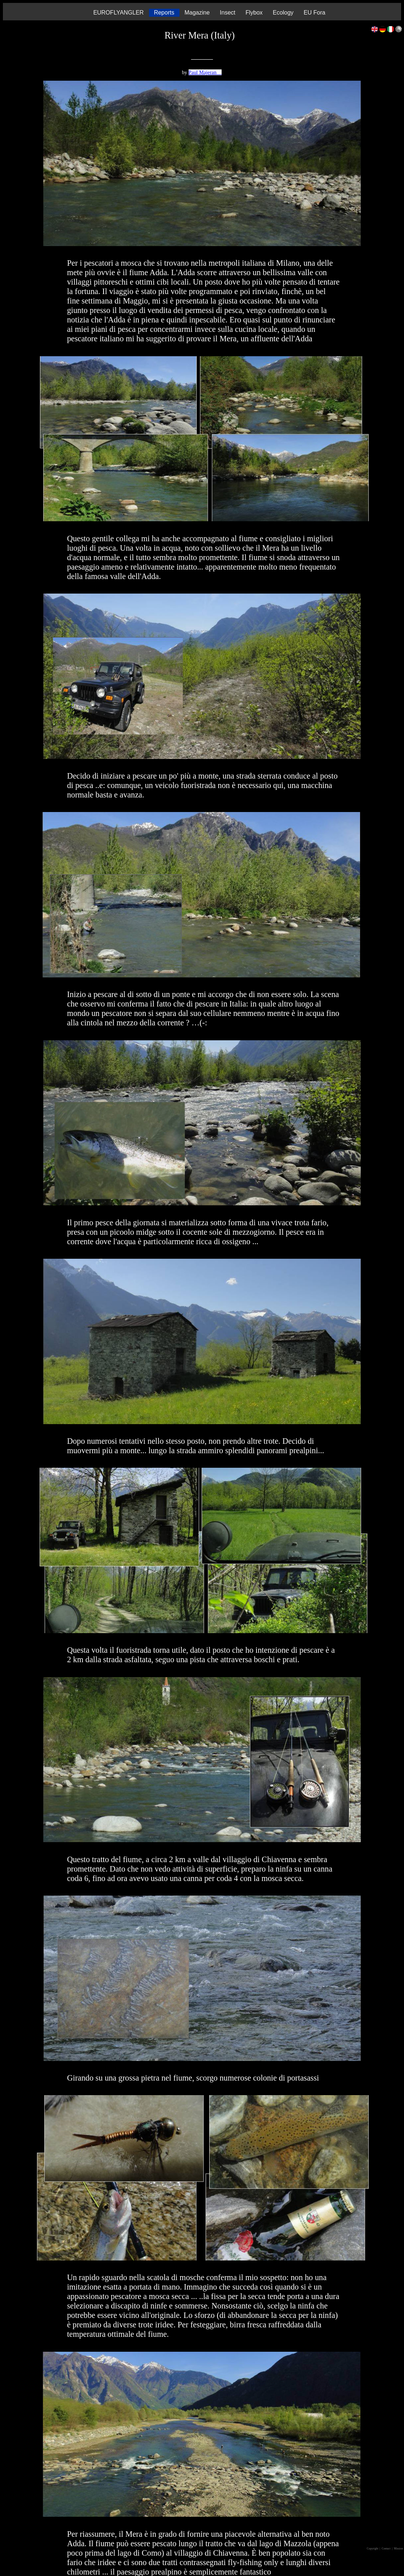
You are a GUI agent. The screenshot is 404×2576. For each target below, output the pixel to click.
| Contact (385, 2548)
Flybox (254, 12)
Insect (227, 12)
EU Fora (315, 12)
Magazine (197, 12)
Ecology (283, 12)
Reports (164, 12)
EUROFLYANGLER (118, 12)
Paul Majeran (205, 72)
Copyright (372, 2548)
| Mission (398, 2548)
